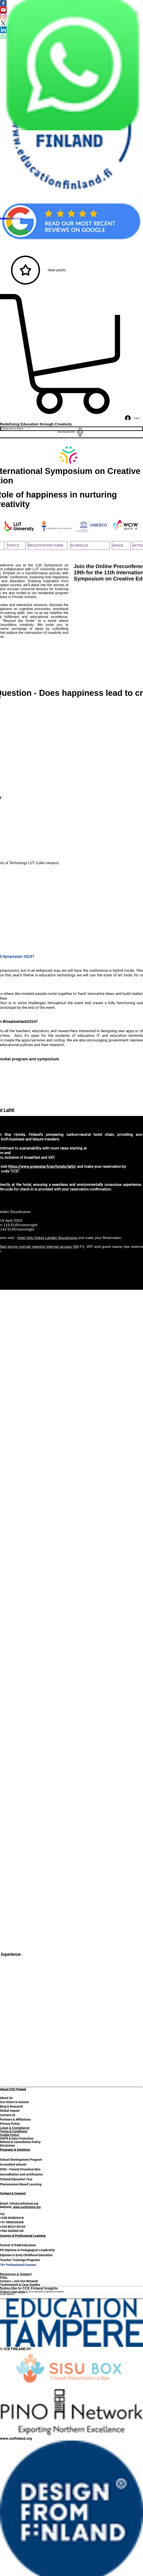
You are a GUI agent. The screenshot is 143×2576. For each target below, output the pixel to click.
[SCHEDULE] (90, 545)
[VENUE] (121, 545)
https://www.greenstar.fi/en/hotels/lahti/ (42, 1166)
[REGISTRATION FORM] (47, 545)
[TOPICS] (16, 545)
